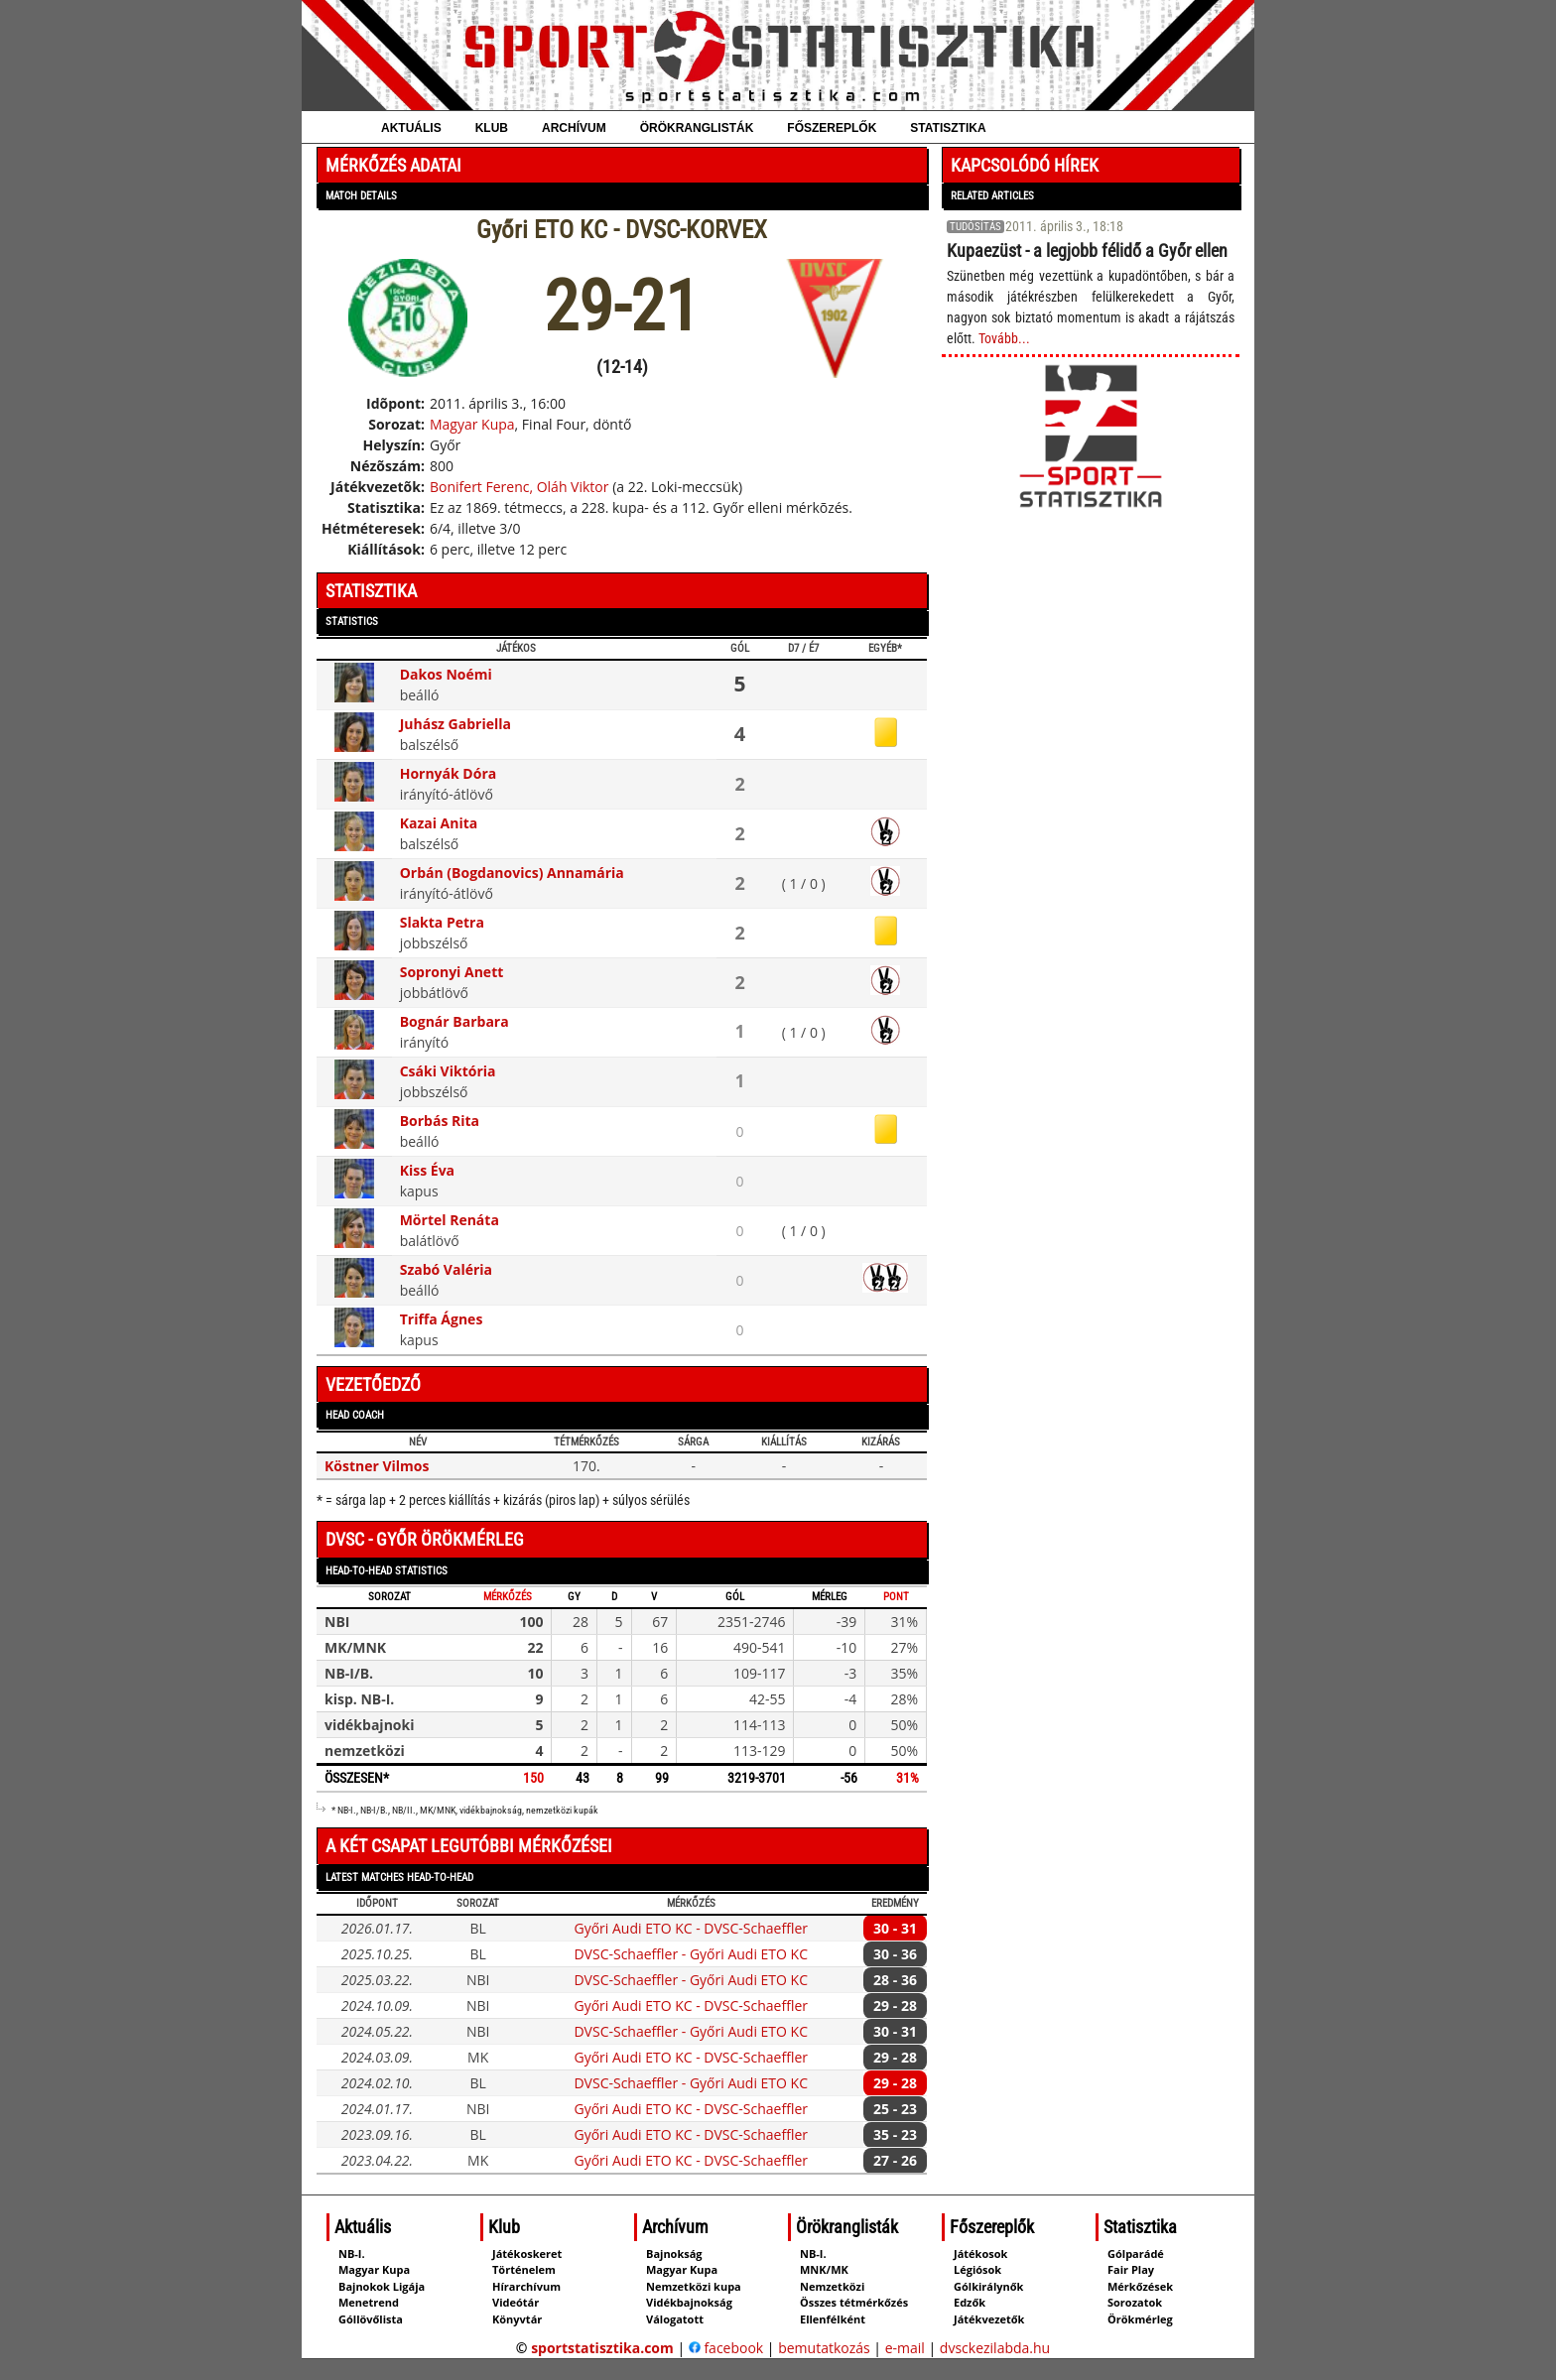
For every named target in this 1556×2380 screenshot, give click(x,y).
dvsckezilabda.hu (995, 2347)
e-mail (905, 2347)
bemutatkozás (824, 2347)
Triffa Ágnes (441, 1319)
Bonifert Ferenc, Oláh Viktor (519, 486)
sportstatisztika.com (602, 2347)
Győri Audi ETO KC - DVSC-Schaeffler (691, 1928)
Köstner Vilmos (377, 1465)
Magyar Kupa (472, 424)
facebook (726, 2347)
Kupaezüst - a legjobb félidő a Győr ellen (1087, 250)
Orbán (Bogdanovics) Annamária (512, 872)
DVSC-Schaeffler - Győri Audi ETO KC (691, 1953)
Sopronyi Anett (452, 971)
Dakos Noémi (446, 674)
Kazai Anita (439, 823)
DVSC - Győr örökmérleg (424, 1539)
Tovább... (1004, 338)
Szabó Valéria (446, 1269)
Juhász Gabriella (455, 723)
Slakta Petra (442, 922)
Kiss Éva (427, 1170)
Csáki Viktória (448, 1071)
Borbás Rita (439, 1120)
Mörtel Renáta (449, 1219)
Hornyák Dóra (448, 773)
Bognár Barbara (454, 1021)
